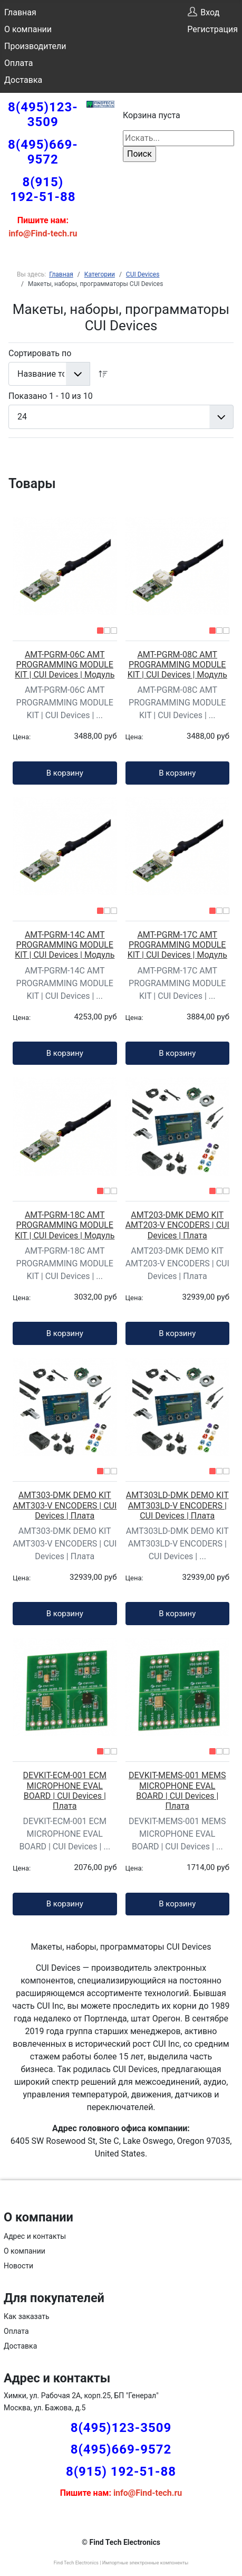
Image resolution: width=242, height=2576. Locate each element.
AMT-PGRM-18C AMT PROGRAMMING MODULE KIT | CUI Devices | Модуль (64, 1225)
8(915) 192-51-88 (42, 189)
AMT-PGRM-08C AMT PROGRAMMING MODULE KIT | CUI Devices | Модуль (177, 665)
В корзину (64, 773)
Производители (35, 46)
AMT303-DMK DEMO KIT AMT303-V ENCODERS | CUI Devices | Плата (65, 1505)
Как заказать (27, 2316)
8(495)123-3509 (43, 114)
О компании (28, 29)
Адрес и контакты (35, 2236)
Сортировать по (39, 353)
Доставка (23, 80)
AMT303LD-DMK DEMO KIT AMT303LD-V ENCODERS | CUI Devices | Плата (177, 1505)
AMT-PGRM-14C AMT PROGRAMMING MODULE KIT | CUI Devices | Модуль (64, 945)
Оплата (18, 63)
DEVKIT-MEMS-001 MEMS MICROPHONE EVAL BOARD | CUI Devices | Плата (177, 1790)
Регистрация (212, 29)
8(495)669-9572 (43, 152)
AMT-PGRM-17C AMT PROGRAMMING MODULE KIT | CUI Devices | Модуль (177, 945)
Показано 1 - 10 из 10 (50, 396)
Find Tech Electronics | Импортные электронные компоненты (121, 2562)
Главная (20, 12)
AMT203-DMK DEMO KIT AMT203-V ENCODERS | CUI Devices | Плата (177, 1225)
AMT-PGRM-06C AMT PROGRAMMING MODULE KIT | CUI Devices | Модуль (64, 665)
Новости (18, 2266)
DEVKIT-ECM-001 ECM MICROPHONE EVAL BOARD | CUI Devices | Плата (65, 1790)
